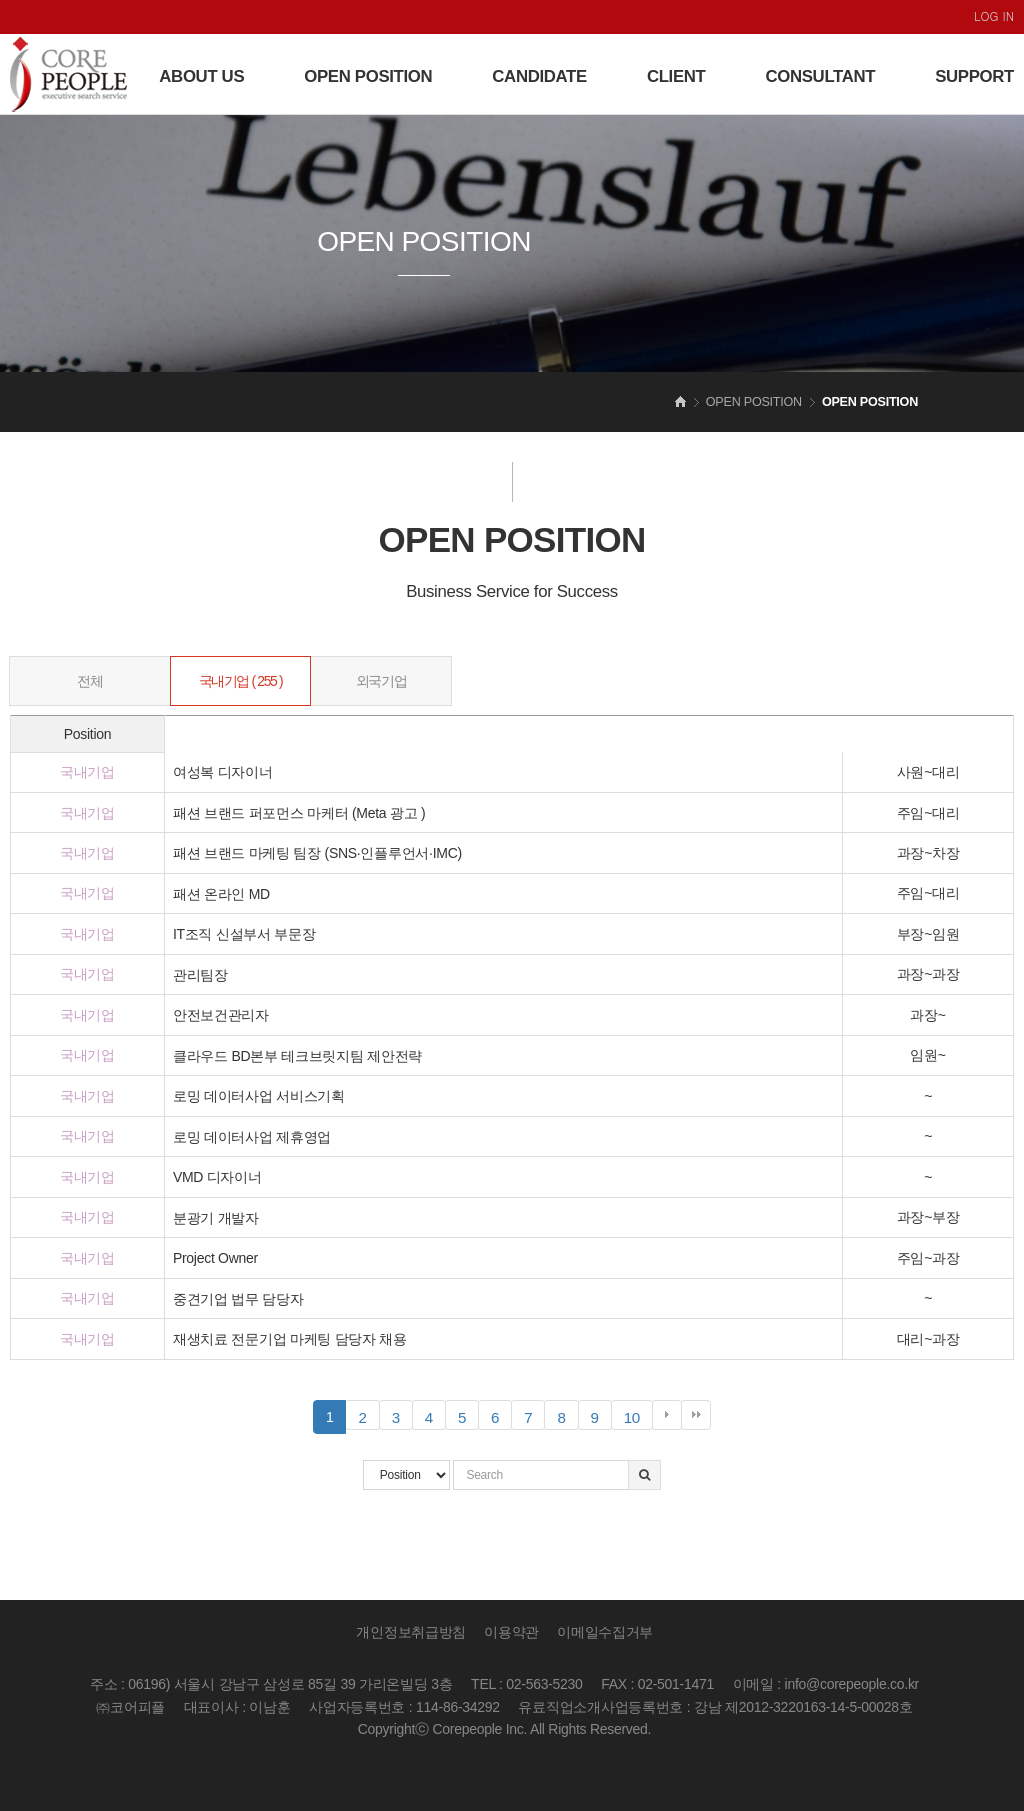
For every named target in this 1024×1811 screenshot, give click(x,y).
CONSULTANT (820, 76)
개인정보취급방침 (411, 1632)
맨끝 (696, 1415)
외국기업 (381, 681)
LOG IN (994, 15)
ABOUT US (201, 76)
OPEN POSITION (368, 76)
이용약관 (511, 1632)
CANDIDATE (539, 76)
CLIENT (676, 76)
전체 (89, 681)
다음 (667, 1415)
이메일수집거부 (605, 1632)
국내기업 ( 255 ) (241, 681)
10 (638, 1418)
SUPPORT (974, 76)
